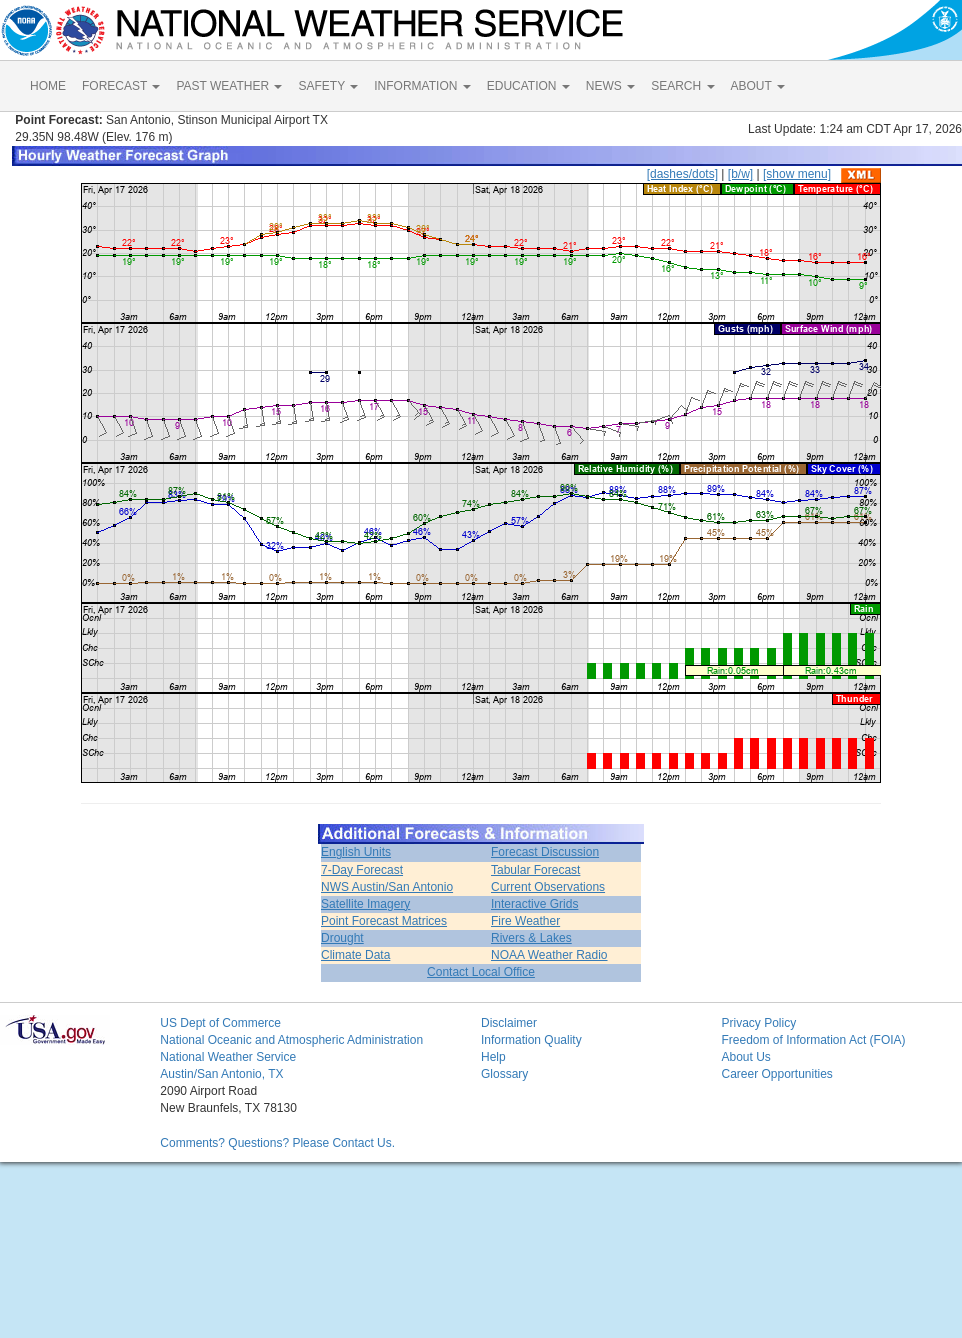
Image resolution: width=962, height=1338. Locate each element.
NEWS (610, 86)
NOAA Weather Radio (549, 955)
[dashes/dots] (682, 174)
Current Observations (548, 887)
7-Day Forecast (362, 870)
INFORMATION (422, 86)
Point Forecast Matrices (384, 921)
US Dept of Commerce (220, 1023)
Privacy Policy (758, 1023)
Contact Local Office (481, 972)
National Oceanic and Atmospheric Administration (291, 1040)
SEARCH (682, 86)
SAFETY (328, 86)
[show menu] (797, 174)
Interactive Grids (534, 904)
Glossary (504, 1074)
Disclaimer (509, 1023)
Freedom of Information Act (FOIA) (813, 1040)
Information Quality (531, 1040)
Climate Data (355, 955)
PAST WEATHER (229, 86)
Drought (342, 938)
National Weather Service (228, 1057)
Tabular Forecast (535, 870)
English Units (356, 852)
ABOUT (758, 86)
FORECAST (121, 86)
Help (493, 1057)
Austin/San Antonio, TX (221, 1074)
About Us (745, 1057)
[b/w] (740, 174)
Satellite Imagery (365, 904)
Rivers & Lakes (531, 938)
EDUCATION (528, 86)
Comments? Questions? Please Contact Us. (277, 1143)
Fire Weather (525, 921)
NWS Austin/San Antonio (387, 887)
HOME (48, 86)
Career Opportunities (776, 1074)
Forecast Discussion (545, 852)
